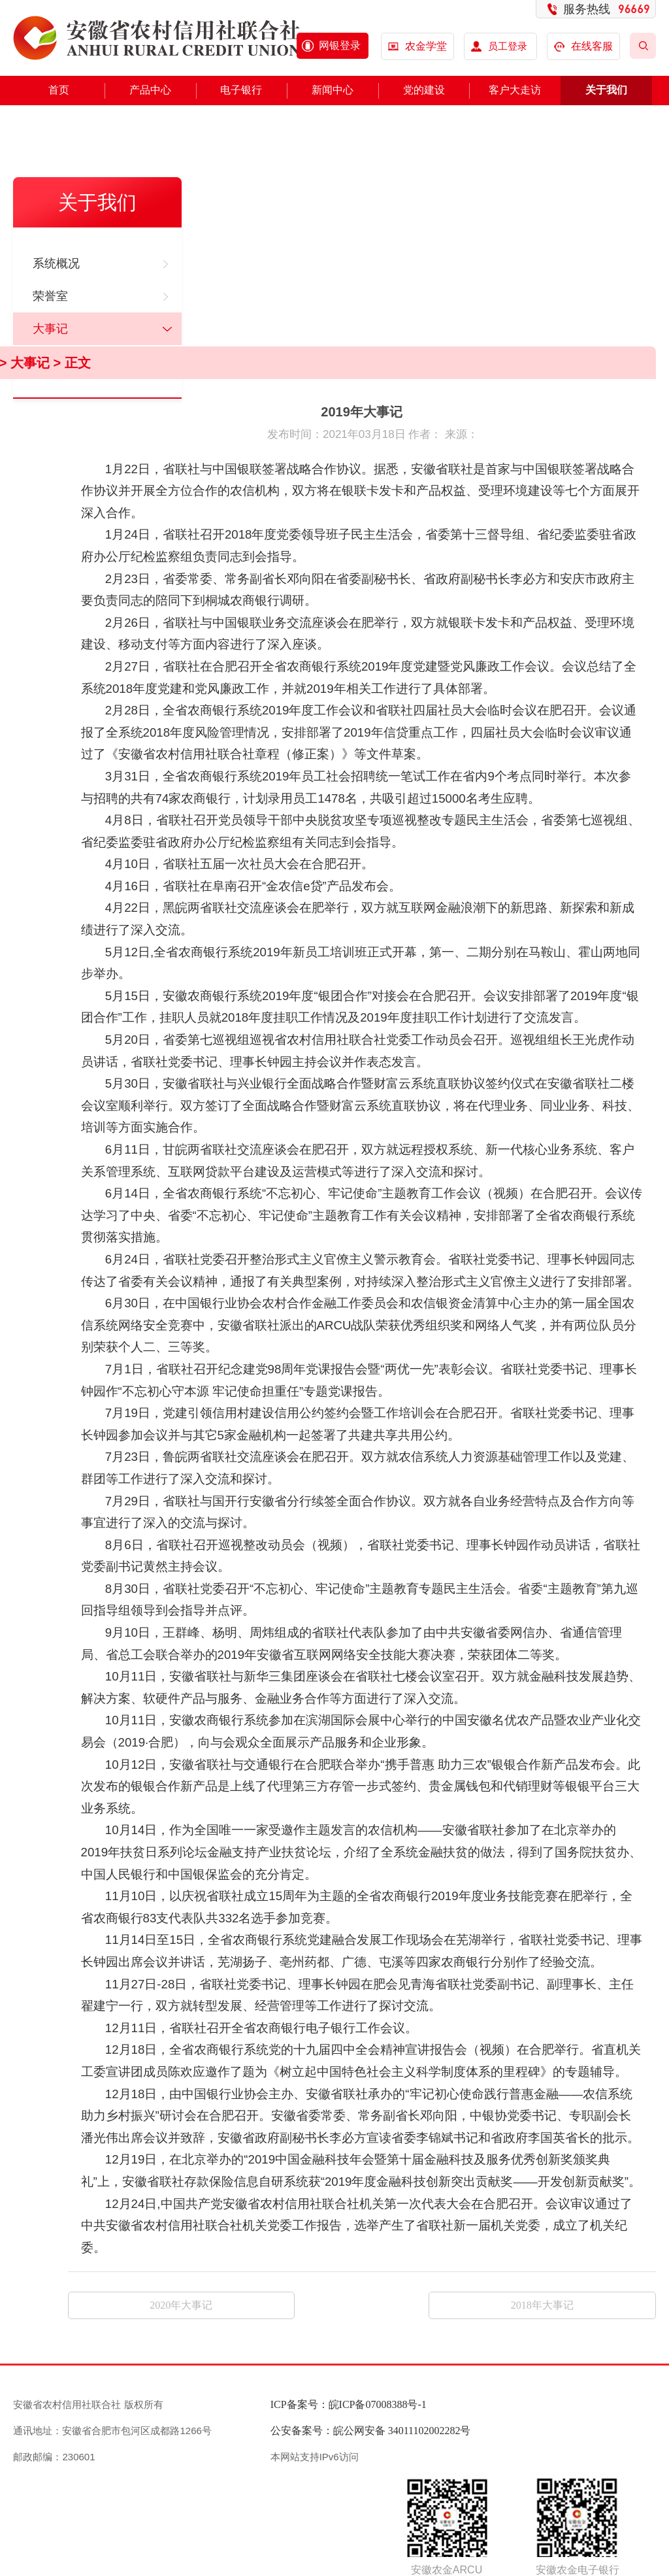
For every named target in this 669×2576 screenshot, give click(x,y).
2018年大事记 (542, 2305)
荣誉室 (50, 296)
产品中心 (150, 89)
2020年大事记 (181, 2305)
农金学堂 (426, 46)
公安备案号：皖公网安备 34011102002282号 (370, 2430)
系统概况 (56, 263)
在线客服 (583, 46)
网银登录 (340, 45)
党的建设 (424, 89)
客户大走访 (515, 89)
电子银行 (241, 89)
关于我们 (606, 89)
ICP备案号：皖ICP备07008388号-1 (348, 2404)
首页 (58, 89)
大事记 (50, 328)
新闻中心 (332, 89)
